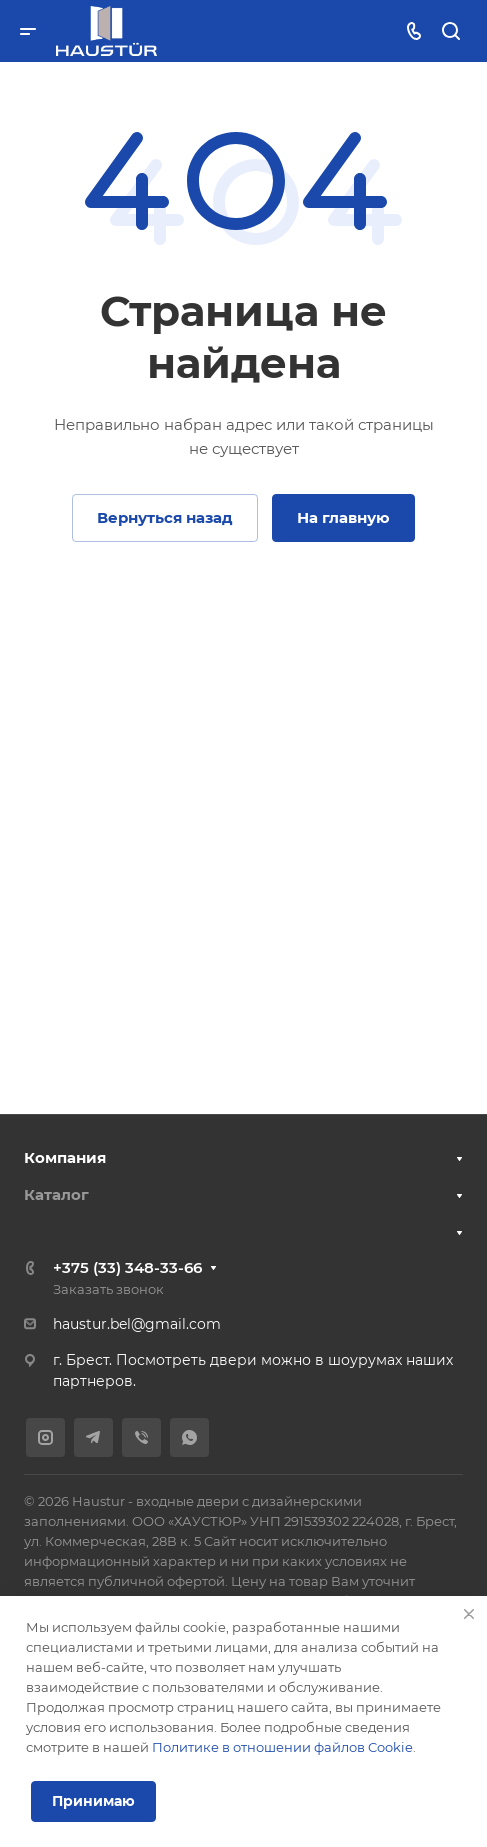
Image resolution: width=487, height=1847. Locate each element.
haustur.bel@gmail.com (137, 1324)
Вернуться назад (165, 517)
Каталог (56, 1194)
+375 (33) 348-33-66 (127, 1267)
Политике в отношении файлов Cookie (282, 1747)
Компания (65, 1157)
